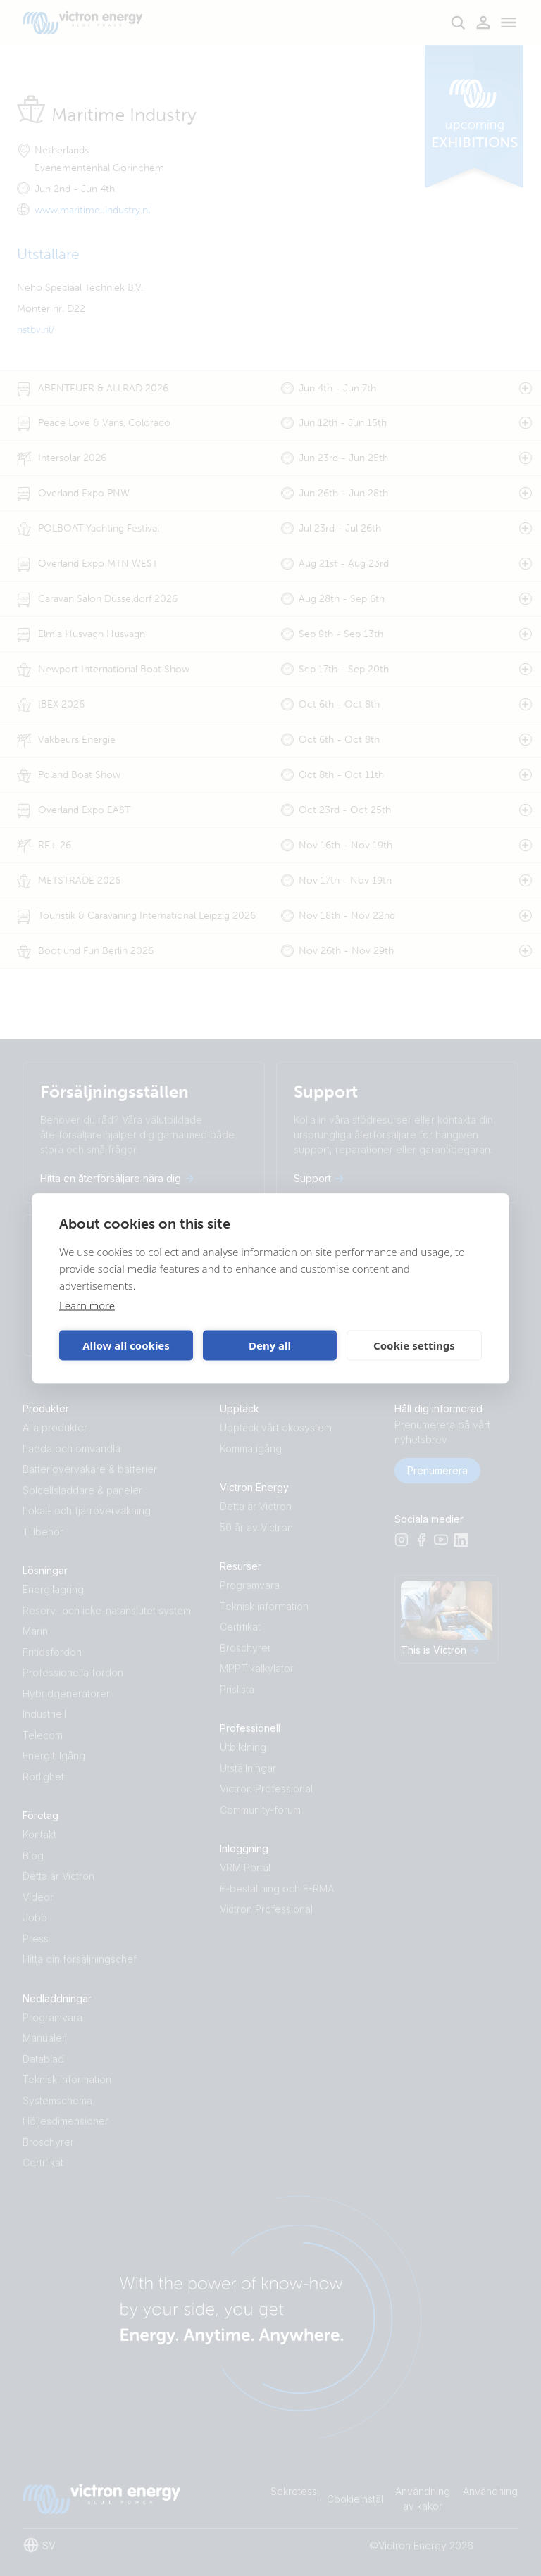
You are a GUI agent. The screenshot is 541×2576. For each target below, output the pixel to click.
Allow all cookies (126, 1345)
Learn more (87, 1305)
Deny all (270, 1345)
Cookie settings (414, 1345)
